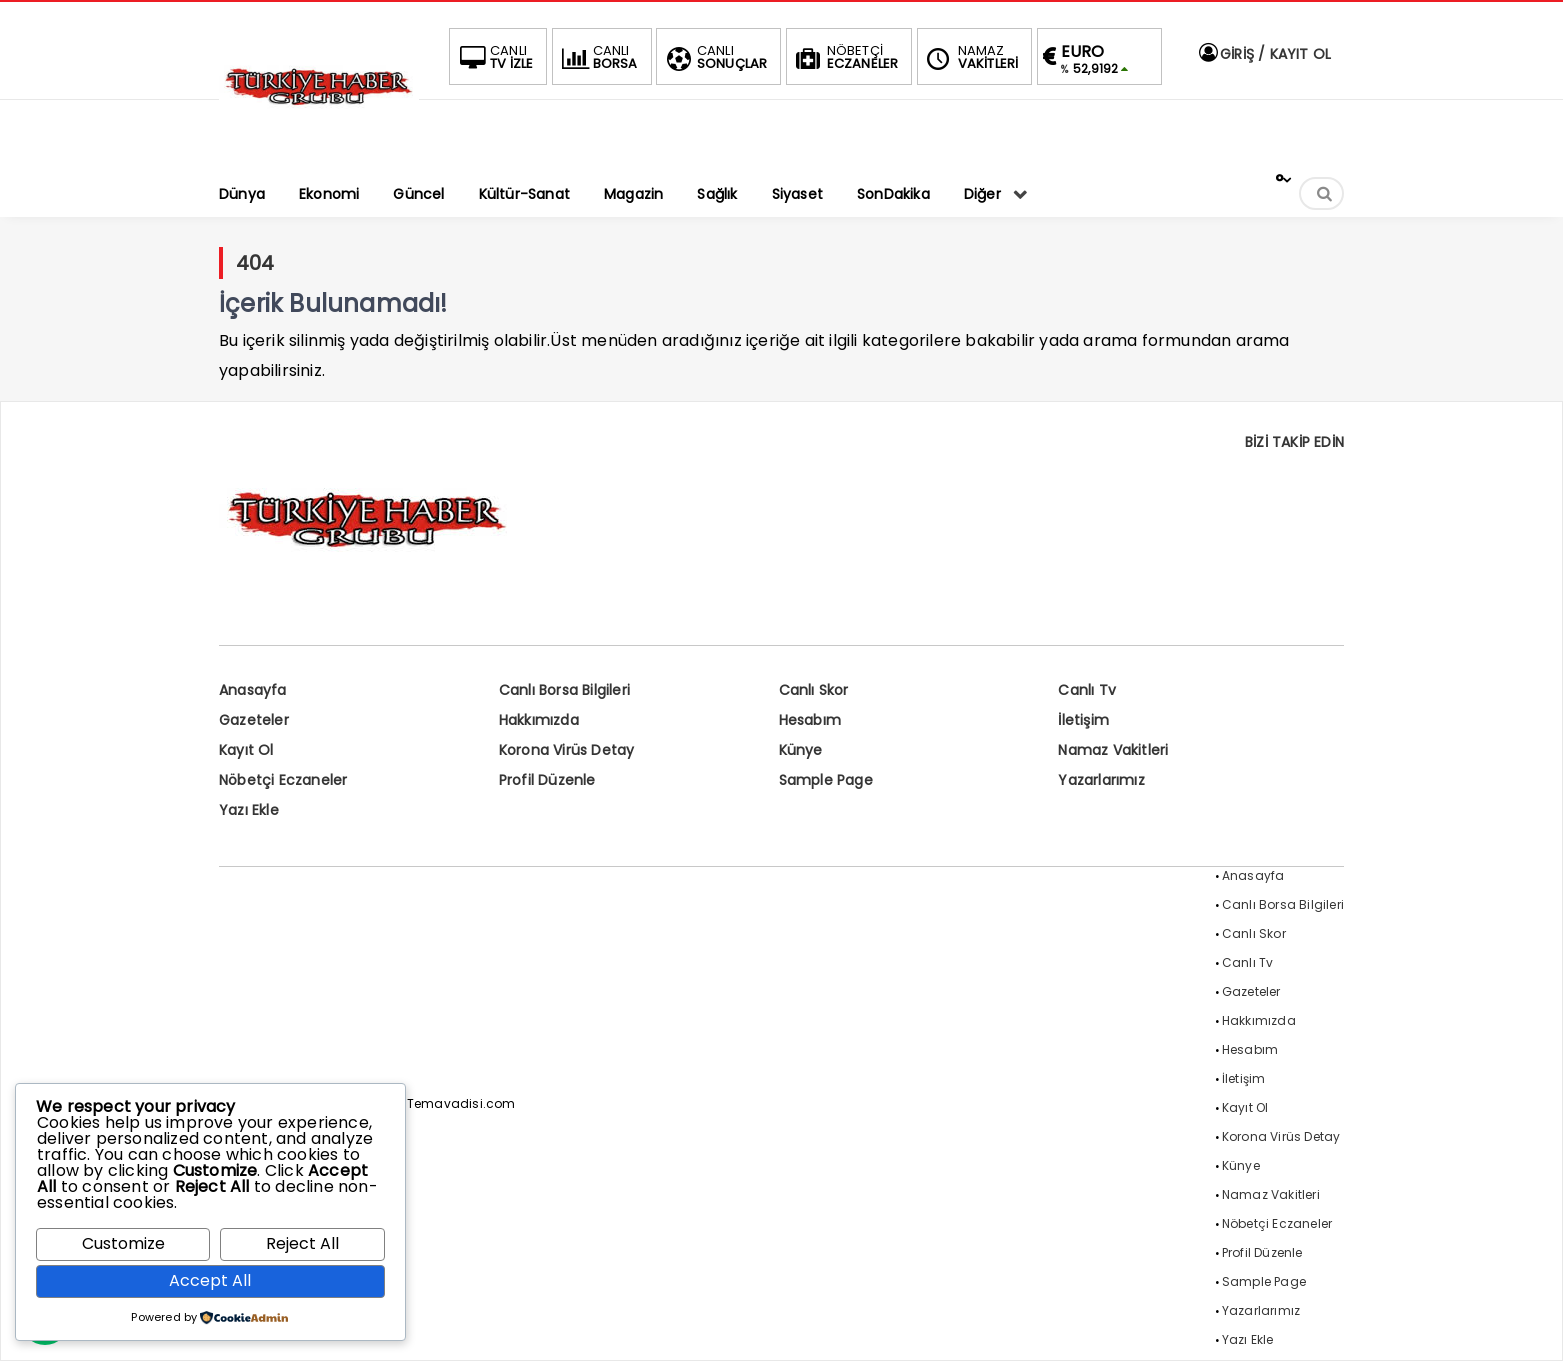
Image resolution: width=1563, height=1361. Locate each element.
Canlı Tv (1087, 690)
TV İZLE (494, 57)
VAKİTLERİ (971, 57)
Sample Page (826, 780)
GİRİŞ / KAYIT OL (1264, 54)
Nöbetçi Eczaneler (283, 780)
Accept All (210, 1280)
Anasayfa (253, 690)
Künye (801, 750)
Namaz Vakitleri (1113, 750)
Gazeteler (254, 720)
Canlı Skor (814, 690)
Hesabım (810, 720)
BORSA (598, 57)
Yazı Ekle (249, 810)
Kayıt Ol (246, 750)
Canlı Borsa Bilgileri (564, 690)
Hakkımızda (539, 720)
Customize (123, 1243)
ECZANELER (845, 57)
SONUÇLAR (715, 57)
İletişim (1083, 720)
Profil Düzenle (547, 780)
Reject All (302, 1243)
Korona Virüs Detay (567, 750)
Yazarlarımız (1101, 780)
